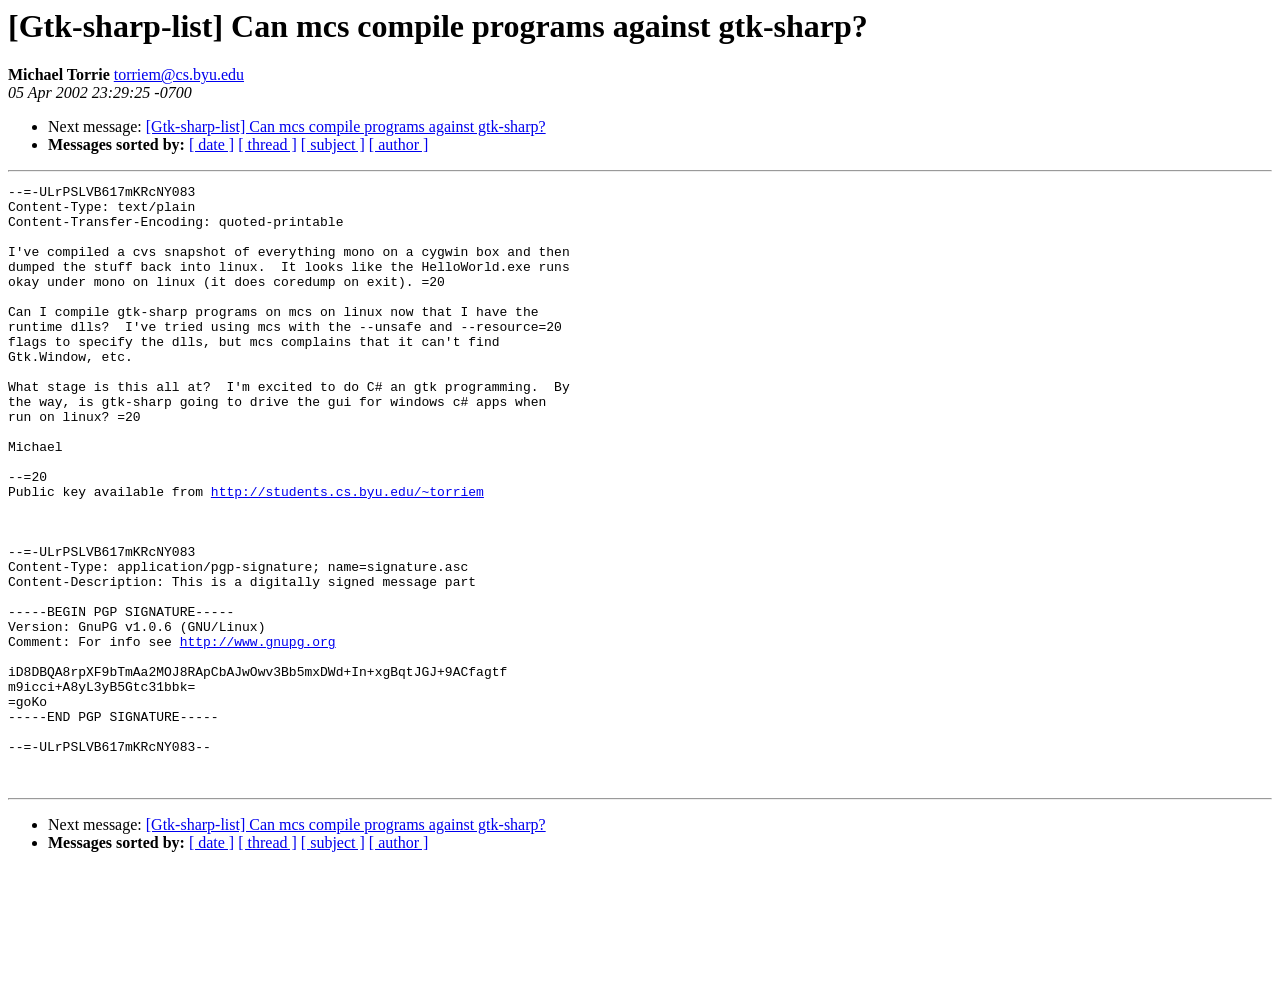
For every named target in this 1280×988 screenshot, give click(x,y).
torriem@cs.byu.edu (179, 74)
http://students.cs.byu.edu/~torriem (347, 554)
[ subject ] (333, 144)
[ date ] (211, 144)
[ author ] (399, 144)
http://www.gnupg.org (258, 734)
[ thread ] (267, 144)
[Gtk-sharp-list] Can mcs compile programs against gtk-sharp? (346, 126)
